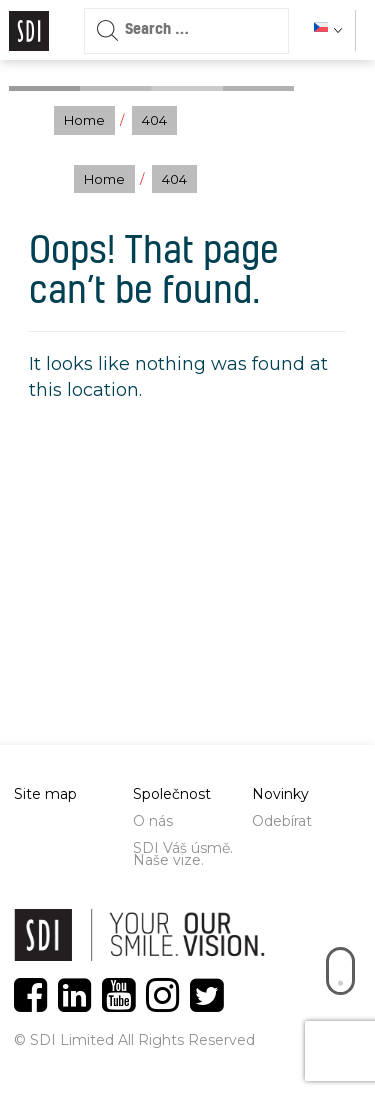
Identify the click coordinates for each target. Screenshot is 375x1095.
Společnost (172, 794)
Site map (45, 794)
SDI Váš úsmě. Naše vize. (183, 854)
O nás (153, 821)
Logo (29, 31)
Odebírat (282, 821)
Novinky (280, 794)
